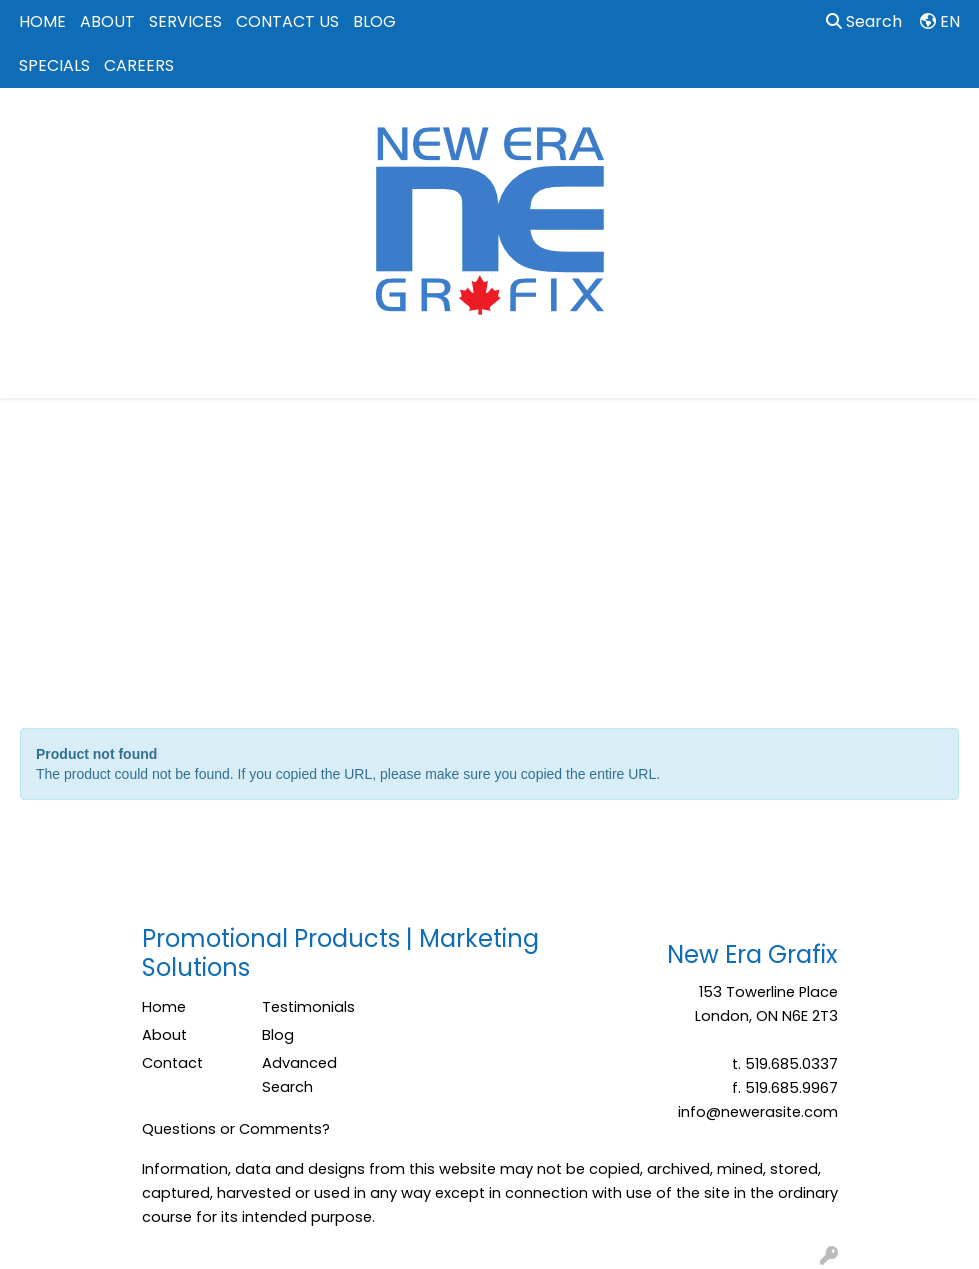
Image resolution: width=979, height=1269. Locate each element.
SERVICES (185, 21)
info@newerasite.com (758, 1112)
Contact (172, 1063)
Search (864, 21)
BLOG (374, 21)
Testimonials (308, 1007)
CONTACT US (287, 21)
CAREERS (139, 65)
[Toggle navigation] (31, 376)
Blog (278, 1035)
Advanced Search (299, 1075)
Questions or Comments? (236, 1129)
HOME (42, 21)
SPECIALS (54, 65)
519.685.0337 (791, 1064)
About (164, 1035)
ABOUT (107, 21)
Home (164, 1007)
